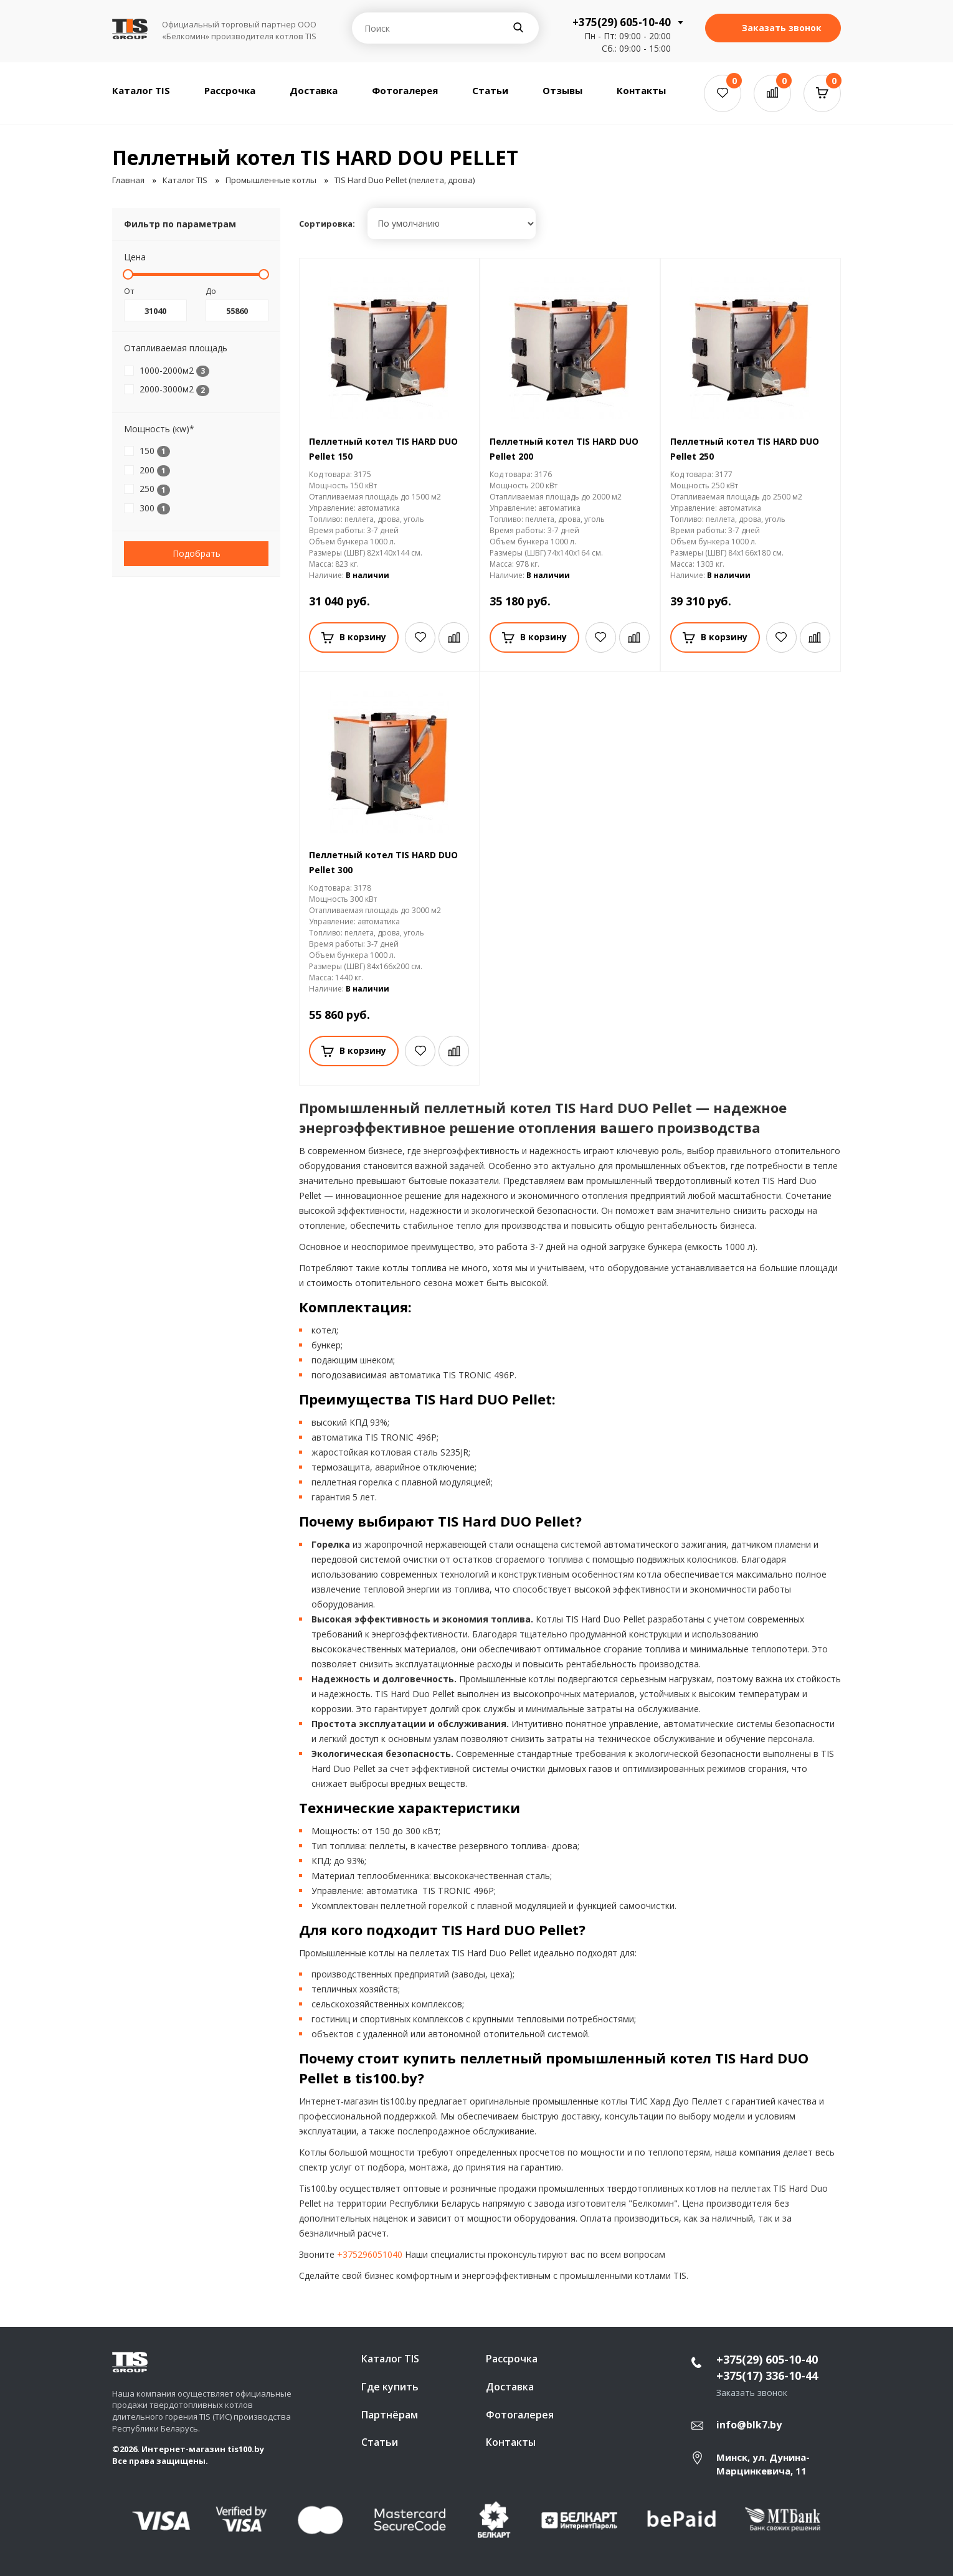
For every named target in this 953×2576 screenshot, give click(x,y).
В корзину (353, 637)
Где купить (390, 2387)
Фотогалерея (405, 90)
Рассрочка (229, 90)
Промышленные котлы (270, 180)
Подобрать (196, 553)
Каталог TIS (141, 90)
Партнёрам (389, 2415)
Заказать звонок (773, 28)
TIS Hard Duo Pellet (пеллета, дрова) (404, 180)
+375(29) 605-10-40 (621, 22)
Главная (128, 180)
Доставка (314, 90)
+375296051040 (369, 2254)
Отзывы (562, 90)
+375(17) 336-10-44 (767, 2375)
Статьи (490, 90)
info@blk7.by (749, 2425)
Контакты (641, 90)
